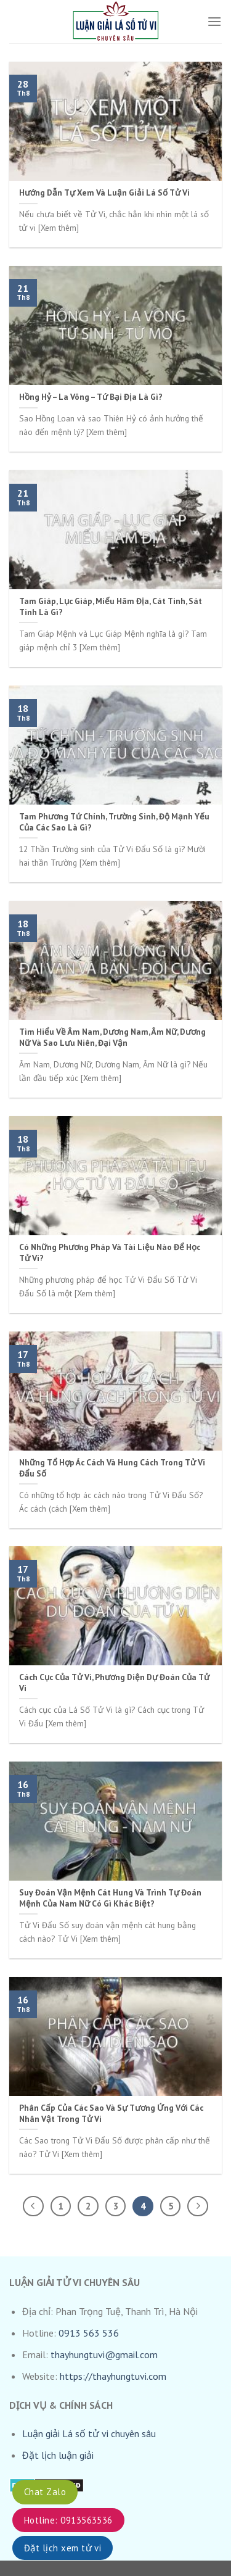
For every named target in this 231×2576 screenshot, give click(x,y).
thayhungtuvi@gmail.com (104, 2354)
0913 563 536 (89, 2333)
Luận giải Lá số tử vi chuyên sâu (89, 2433)
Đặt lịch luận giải (58, 2455)
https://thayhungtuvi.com (113, 2376)
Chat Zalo (45, 2492)
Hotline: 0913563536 (68, 2520)
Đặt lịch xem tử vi (62, 2548)
